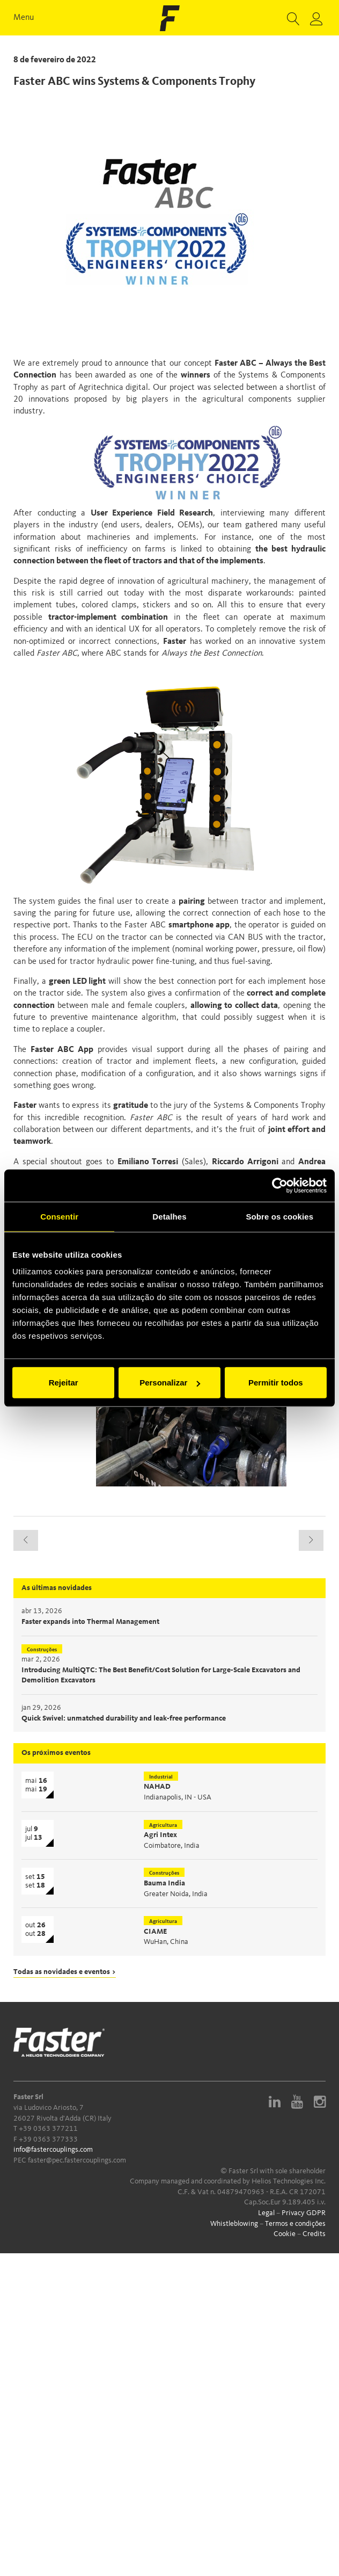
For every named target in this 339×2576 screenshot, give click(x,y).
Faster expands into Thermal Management (90, 1622)
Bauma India (164, 1883)
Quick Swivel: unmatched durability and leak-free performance (123, 1718)
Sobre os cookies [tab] (279, 1216)
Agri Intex (160, 1835)
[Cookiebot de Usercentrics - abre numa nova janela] (280, 1185)
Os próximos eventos (56, 1753)
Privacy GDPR (304, 2213)
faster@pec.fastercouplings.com (77, 2160)
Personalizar (169, 1382)
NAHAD (157, 1786)
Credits (314, 2234)
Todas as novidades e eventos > (64, 1972)
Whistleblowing (234, 2223)
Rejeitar (63, 1382)
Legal (266, 2213)
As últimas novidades (56, 1588)
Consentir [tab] (59, 1216)
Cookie (285, 2234)
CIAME (155, 1931)
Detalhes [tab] (169, 1216)
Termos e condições (295, 2223)
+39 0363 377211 (48, 2128)
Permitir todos (275, 1382)
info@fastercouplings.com (53, 2149)
